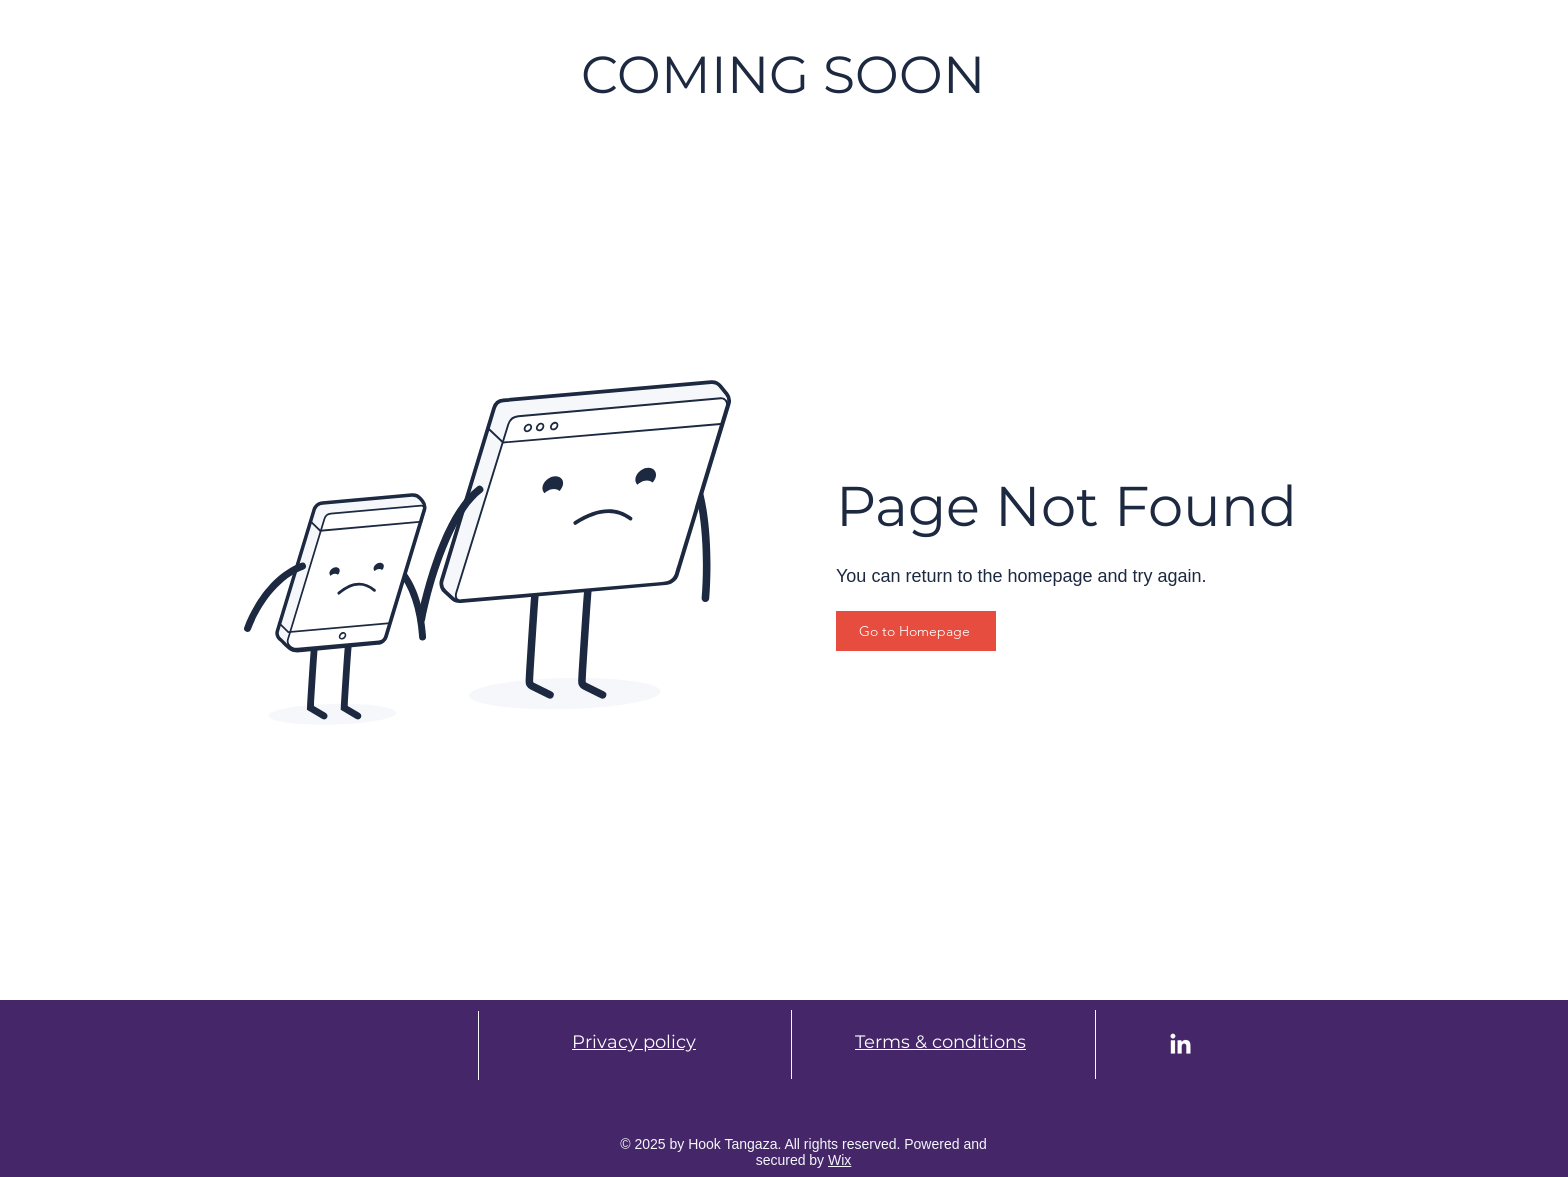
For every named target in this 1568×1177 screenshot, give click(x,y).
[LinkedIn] (1180, 1045)
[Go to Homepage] (916, 631)
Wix (839, 1160)
